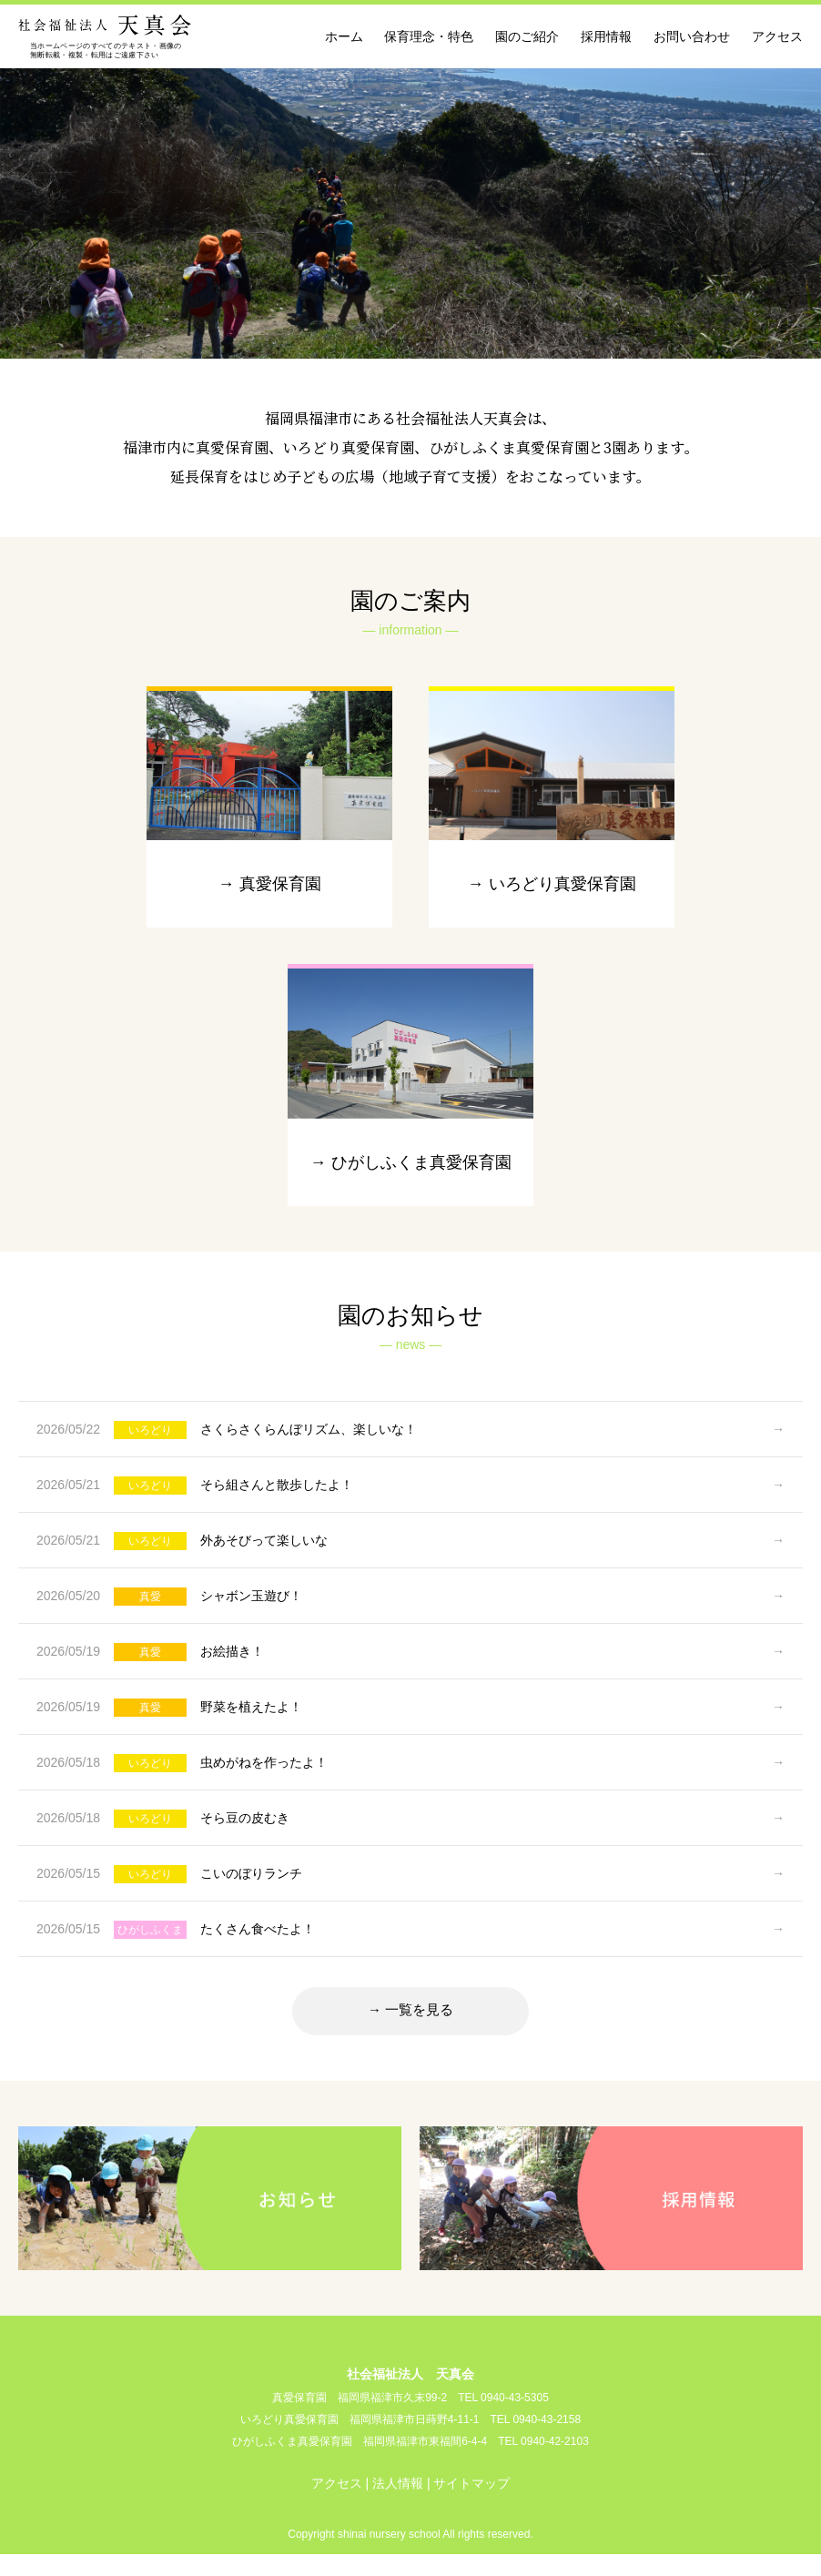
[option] (410, 211)
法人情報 (397, 2505)
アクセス (777, 36)
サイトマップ (471, 2505)
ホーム (344, 36)
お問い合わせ (692, 36)
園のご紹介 (527, 36)
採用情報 (606, 36)
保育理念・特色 (428, 36)
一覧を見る (419, 2029)
